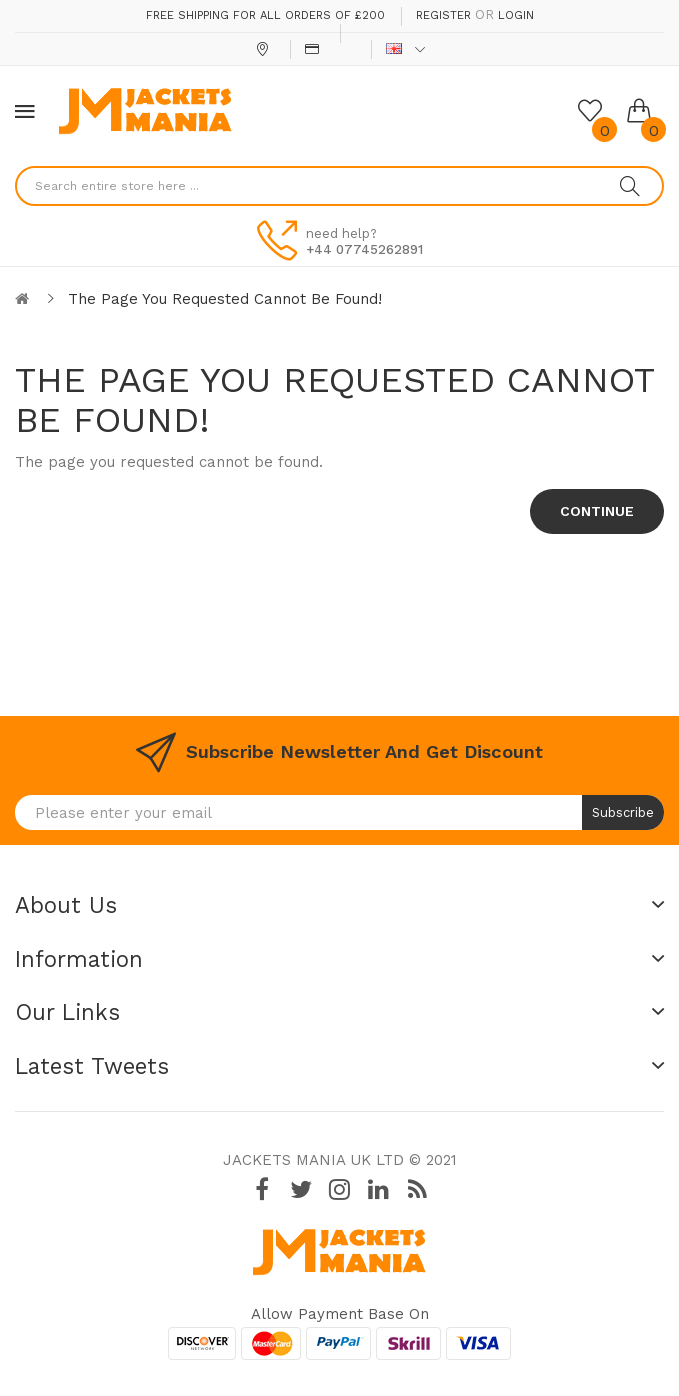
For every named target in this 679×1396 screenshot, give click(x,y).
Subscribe (623, 812)
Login (516, 15)
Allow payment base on (340, 1314)
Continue (597, 511)
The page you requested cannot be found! (225, 299)
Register (443, 15)
